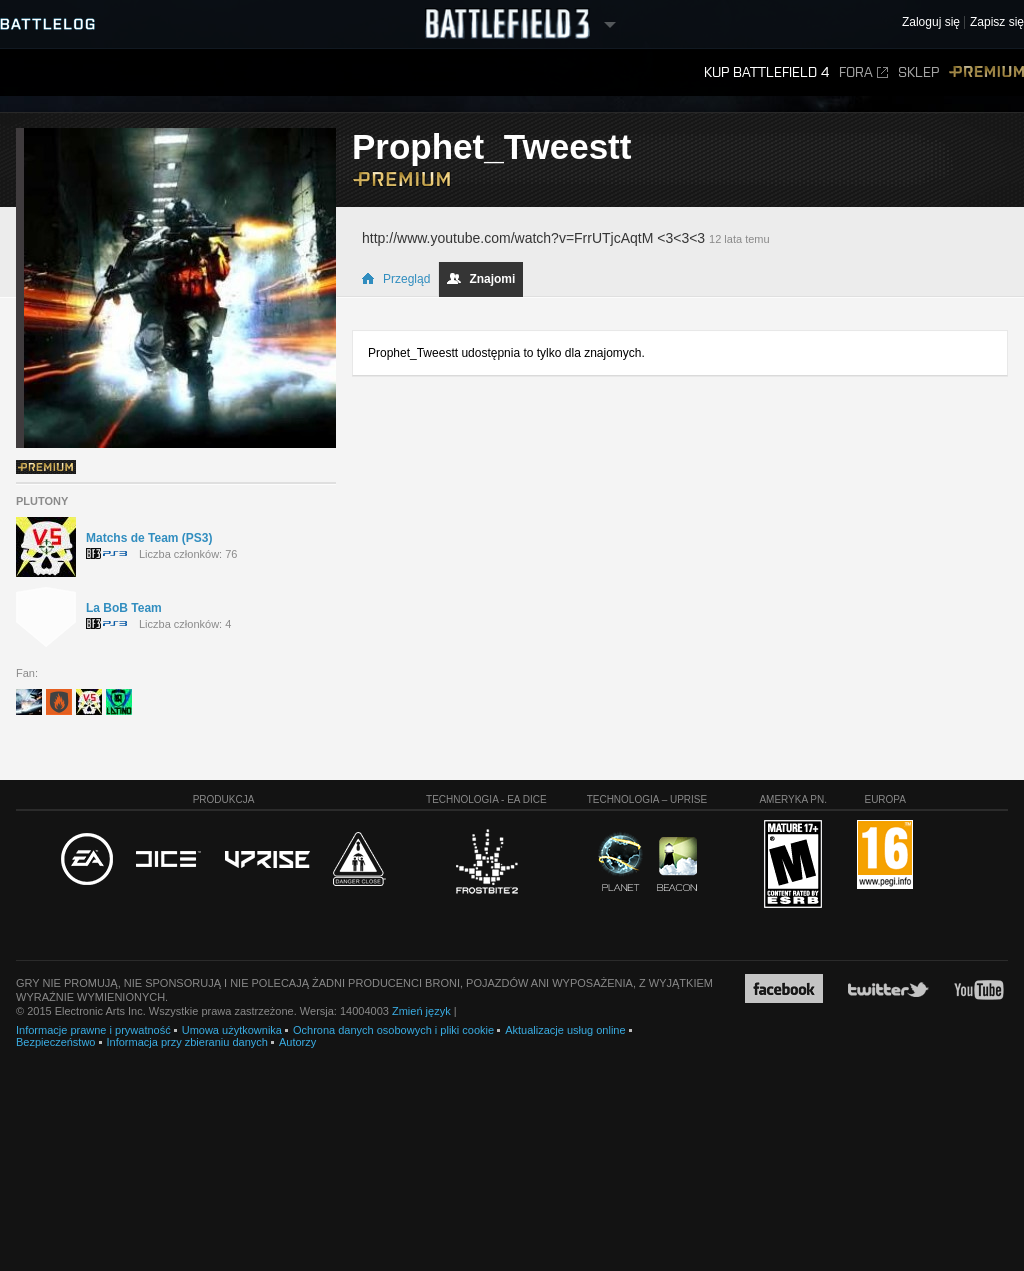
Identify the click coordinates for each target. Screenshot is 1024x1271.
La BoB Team (124, 608)
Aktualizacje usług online (565, 1030)
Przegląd (395, 279)
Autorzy (297, 1042)
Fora (863, 72)
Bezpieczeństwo (56, 1042)
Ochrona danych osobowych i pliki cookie (393, 1030)
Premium (986, 72)
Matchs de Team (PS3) (149, 538)
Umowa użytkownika (232, 1030)
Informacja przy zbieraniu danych (187, 1042)
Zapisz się (997, 22)
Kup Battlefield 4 (766, 72)
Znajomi (481, 279)
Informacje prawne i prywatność (93, 1030)
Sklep (918, 72)
